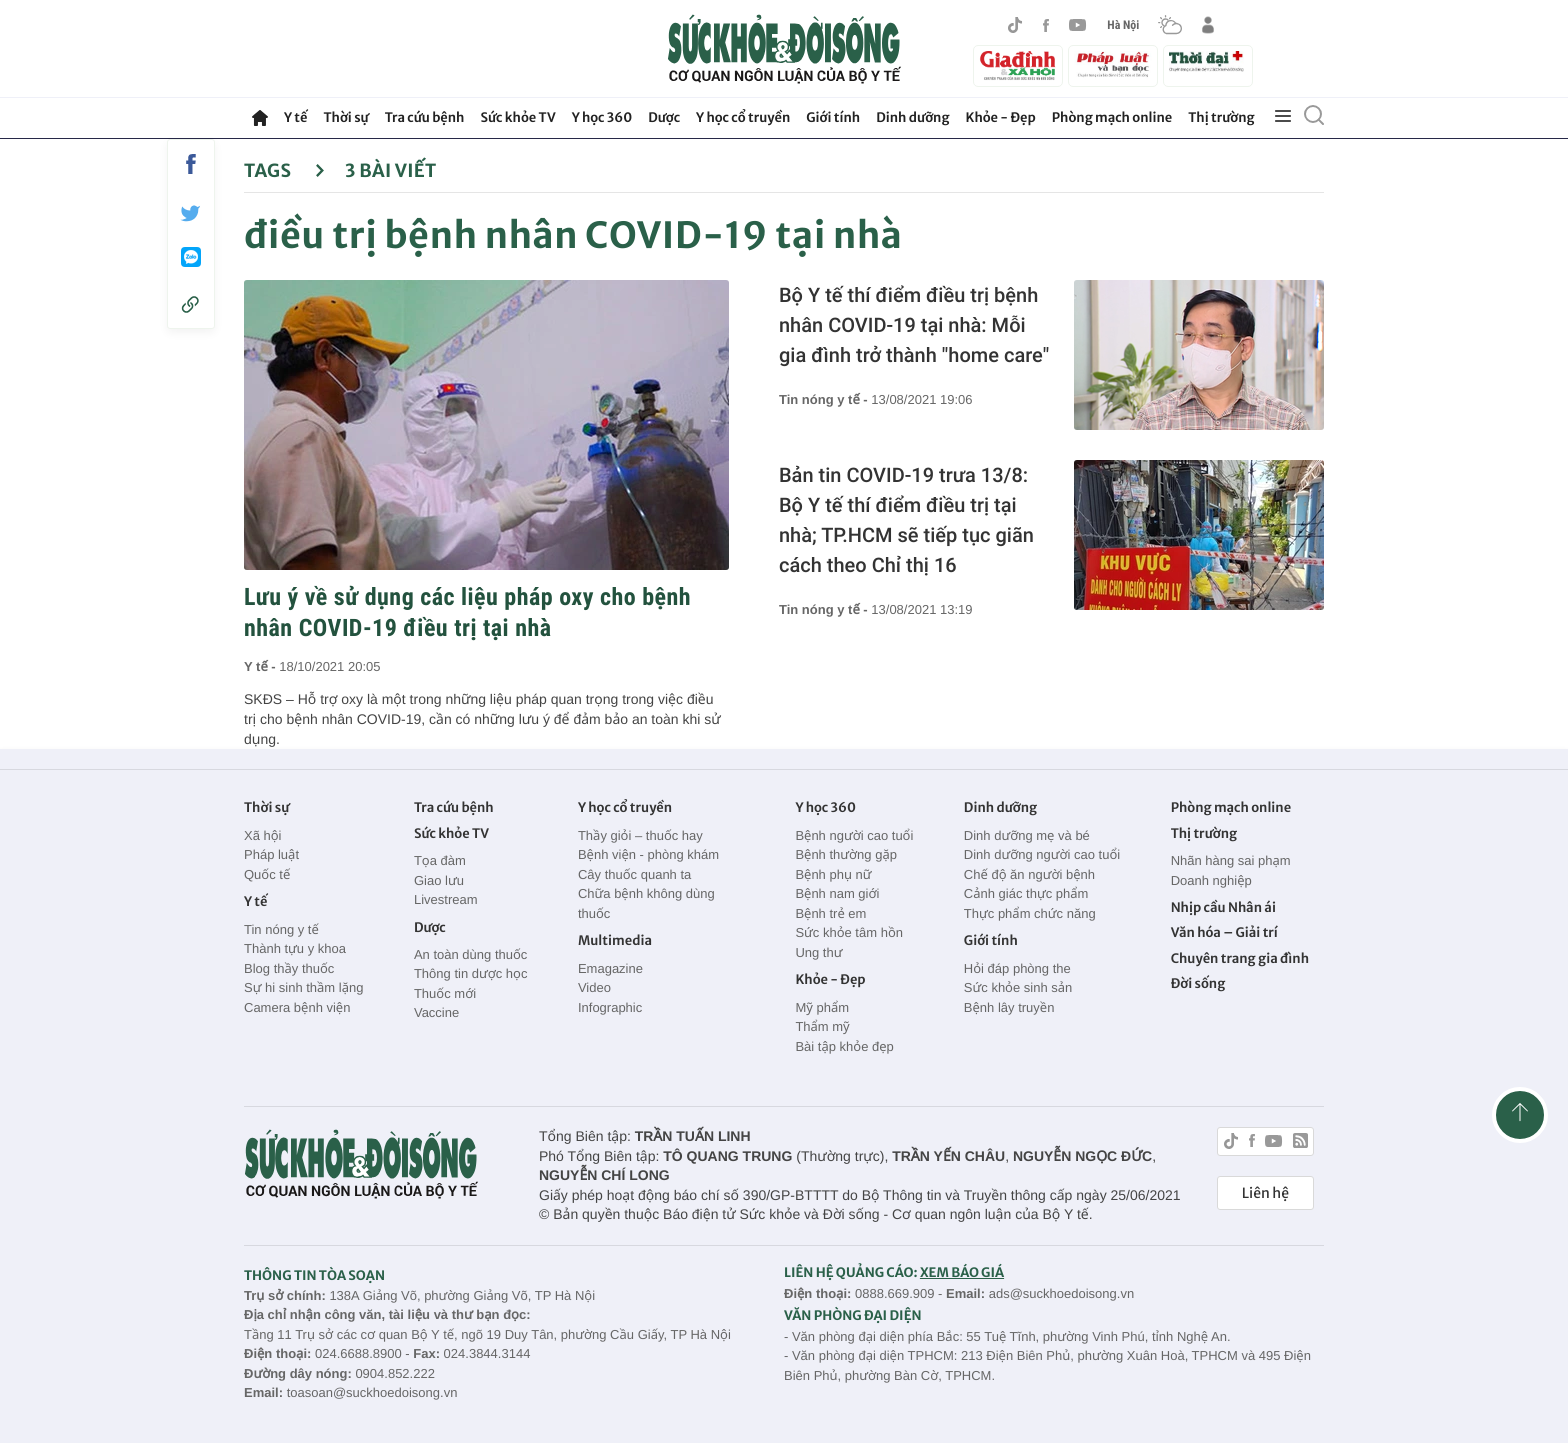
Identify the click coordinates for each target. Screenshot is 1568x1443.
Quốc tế (267, 874)
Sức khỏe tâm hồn (849, 932)
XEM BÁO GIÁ (962, 1272)
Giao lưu (439, 880)
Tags (284, 170)
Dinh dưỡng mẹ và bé (1027, 835)
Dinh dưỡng (912, 117)
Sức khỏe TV (517, 117)
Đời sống (1198, 983)
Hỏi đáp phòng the (1017, 968)
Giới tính (833, 117)
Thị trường (1221, 117)
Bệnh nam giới (837, 893)
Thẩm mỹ (822, 1026)
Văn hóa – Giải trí (1224, 932)
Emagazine (610, 968)
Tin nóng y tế (281, 929)
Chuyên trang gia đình (1240, 958)
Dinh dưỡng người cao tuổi (1042, 854)
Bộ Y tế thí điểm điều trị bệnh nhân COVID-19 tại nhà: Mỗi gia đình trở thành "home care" (914, 325)
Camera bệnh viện (297, 1007)
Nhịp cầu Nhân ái (1223, 907)
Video (594, 987)
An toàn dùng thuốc (470, 954)
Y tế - (261, 666)
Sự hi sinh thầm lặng (303, 987)
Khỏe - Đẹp (1001, 117)
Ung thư (818, 952)
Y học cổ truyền (743, 117)
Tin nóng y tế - (825, 399)
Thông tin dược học (471, 973)
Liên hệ (1265, 1193)
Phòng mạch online (1112, 117)
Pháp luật (271, 854)
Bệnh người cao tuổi (854, 835)
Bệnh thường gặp (846, 854)
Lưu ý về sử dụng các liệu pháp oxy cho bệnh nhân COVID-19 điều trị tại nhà (467, 612)
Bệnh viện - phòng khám (648, 854)
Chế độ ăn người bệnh (1029, 874)
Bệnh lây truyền (1009, 1007)
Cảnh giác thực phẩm (1026, 893)
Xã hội (263, 835)
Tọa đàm (440, 860)
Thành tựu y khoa (295, 948)
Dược (664, 117)
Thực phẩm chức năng (1030, 913)
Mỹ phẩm (822, 1007)
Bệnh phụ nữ (833, 874)
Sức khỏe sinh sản (1018, 987)
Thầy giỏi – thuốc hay (640, 835)
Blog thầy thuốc (289, 968)
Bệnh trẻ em (830, 913)
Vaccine (436, 1012)
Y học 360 (602, 117)
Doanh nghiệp (1211, 880)
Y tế (295, 117)
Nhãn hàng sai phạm (1231, 860)
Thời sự (345, 117)
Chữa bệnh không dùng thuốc (646, 903)
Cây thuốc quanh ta (634, 874)
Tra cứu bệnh (425, 117)
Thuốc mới (445, 993)
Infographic (610, 1007)
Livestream (446, 899)
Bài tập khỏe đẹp (844, 1046)
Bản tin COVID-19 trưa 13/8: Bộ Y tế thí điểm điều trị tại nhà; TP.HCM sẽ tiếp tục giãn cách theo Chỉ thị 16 (906, 520)
